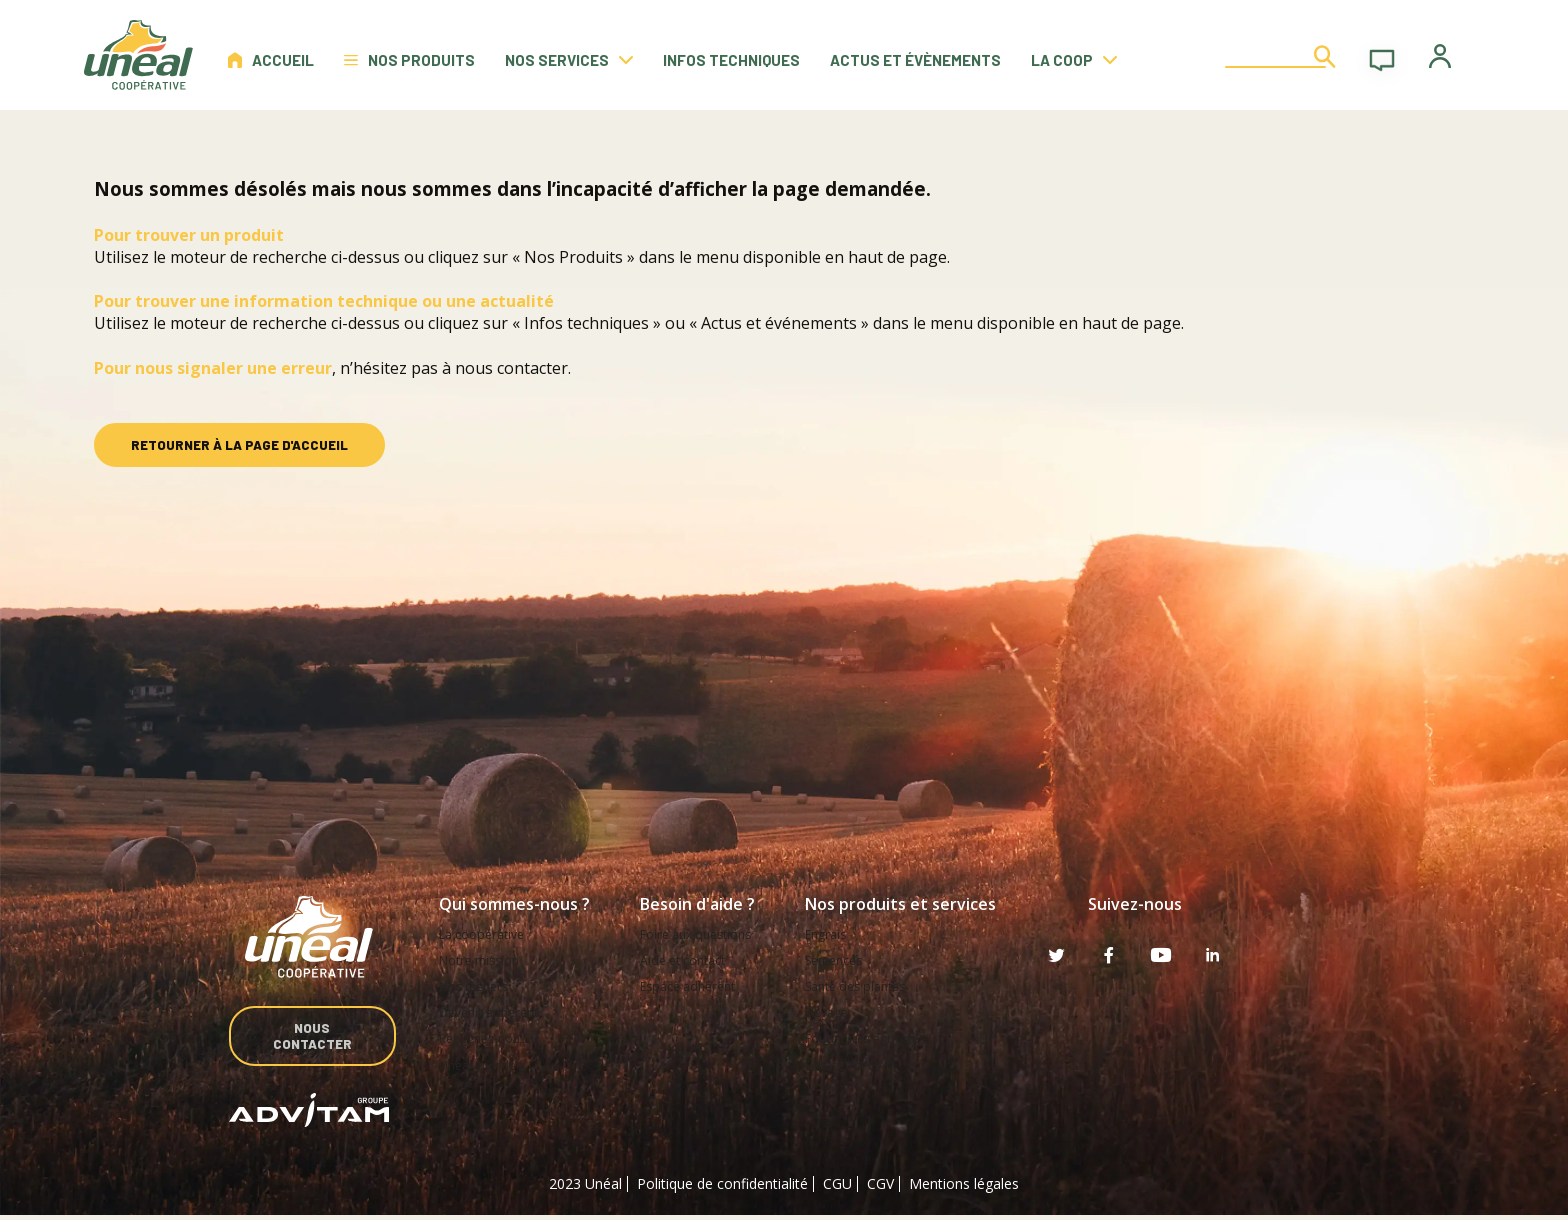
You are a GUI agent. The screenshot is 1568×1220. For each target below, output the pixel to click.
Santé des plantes (874, 985)
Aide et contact (689, 959)
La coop (1074, 60)
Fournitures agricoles (885, 1037)
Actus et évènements (915, 60)
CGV (880, 1187)
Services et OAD (869, 1063)
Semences (850, 959)
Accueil (271, 60)
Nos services (569, 60)
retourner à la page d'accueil (239, 445)
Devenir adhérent (495, 1011)
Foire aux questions (703, 933)
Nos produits (409, 60)
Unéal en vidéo (487, 1063)
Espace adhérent (694, 985)
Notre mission (485, 959)
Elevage (842, 1011)
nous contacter (511, 368)
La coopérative (487, 933)
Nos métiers (479, 985)
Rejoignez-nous (489, 1037)
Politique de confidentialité (722, 1187)
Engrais (840, 933)
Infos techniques (731, 60)
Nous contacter (309, 1038)
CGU (837, 1187)
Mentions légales (964, 1187)
